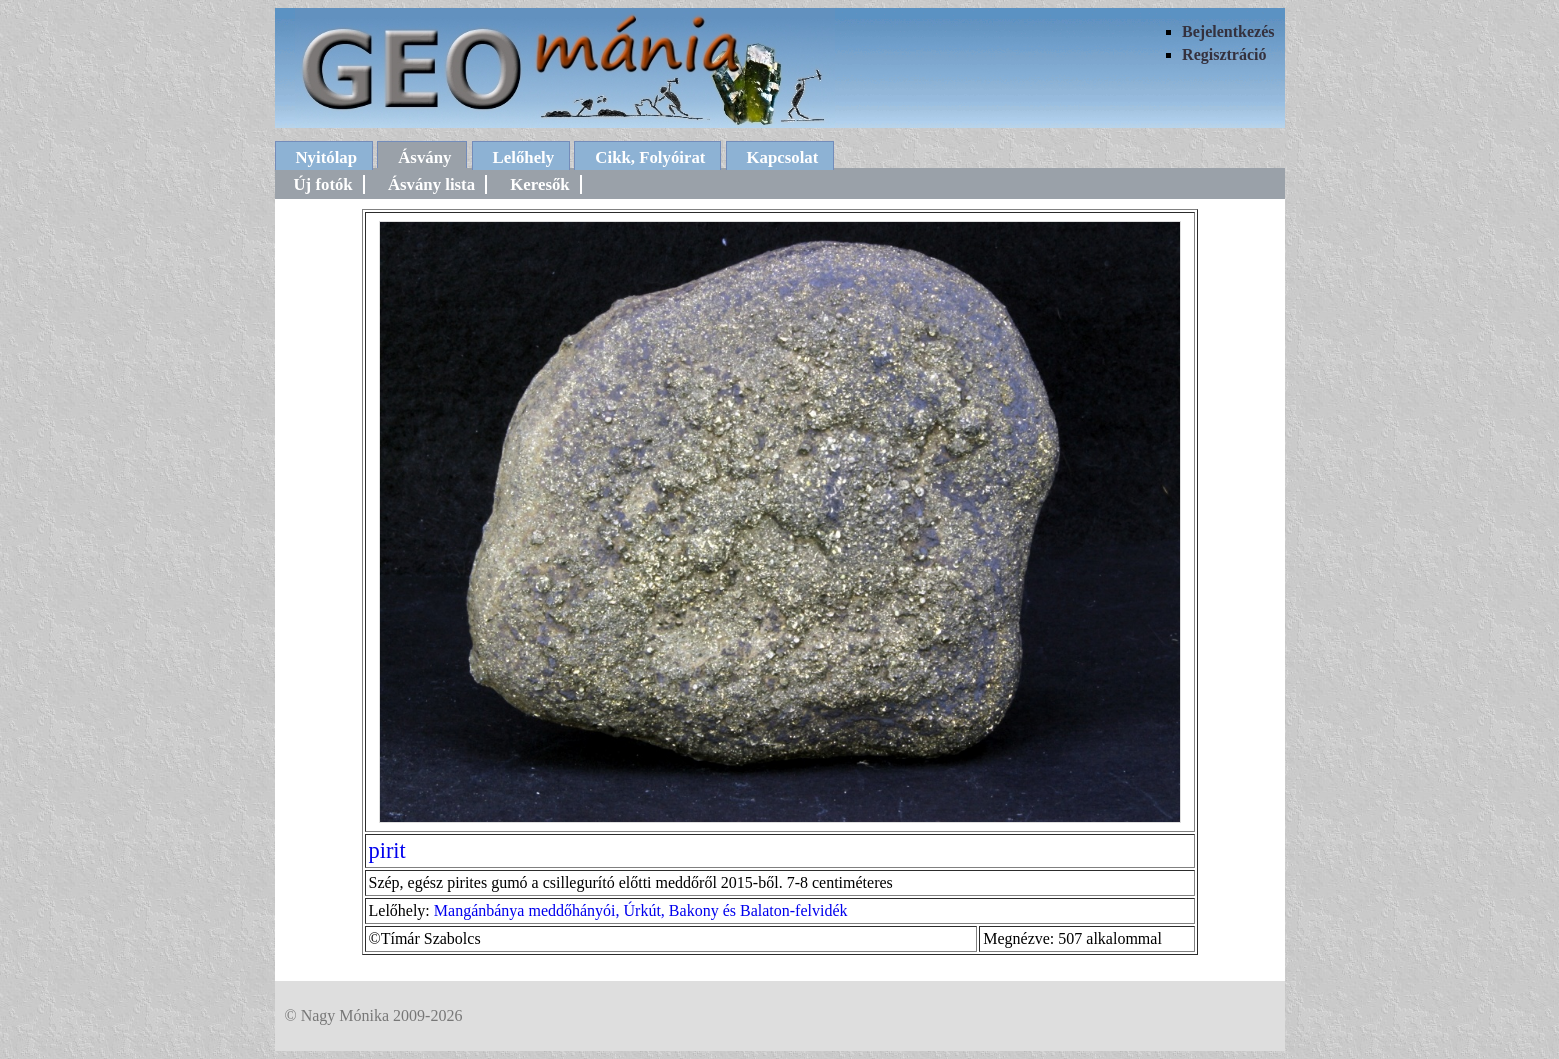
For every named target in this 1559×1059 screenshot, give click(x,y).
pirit (387, 850)
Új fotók (323, 184)
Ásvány (424, 157)
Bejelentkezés (1228, 31)
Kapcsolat (783, 157)
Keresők (539, 184)
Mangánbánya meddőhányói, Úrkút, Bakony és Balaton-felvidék (641, 910)
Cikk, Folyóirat (650, 157)
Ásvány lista (431, 184)
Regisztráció (1224, 54)
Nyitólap (327, 157)
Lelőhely (524, 157)
